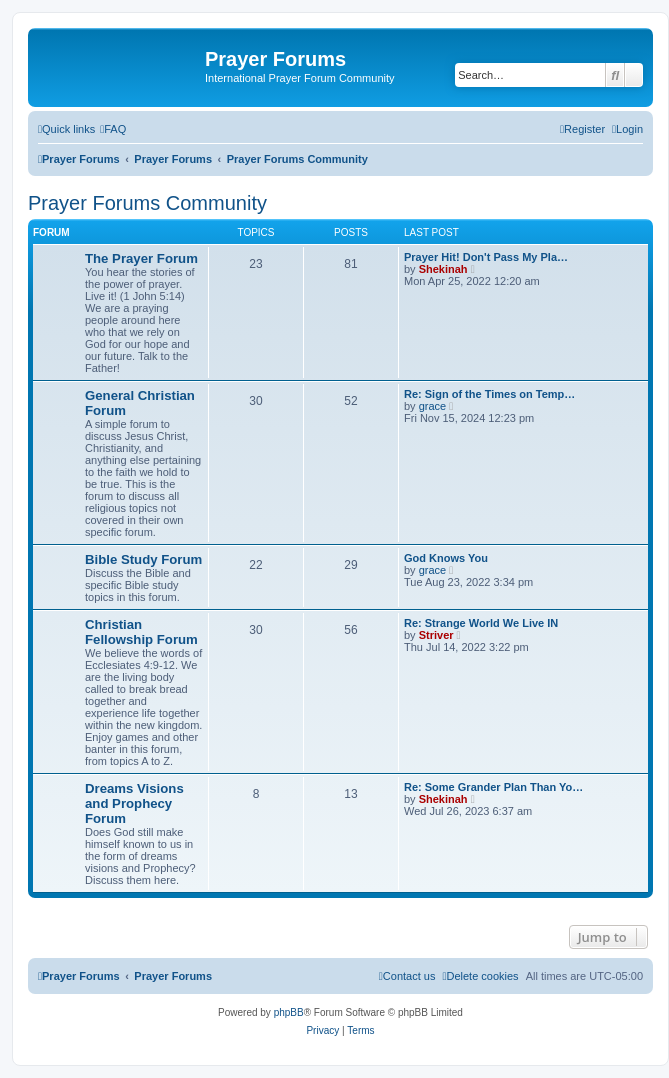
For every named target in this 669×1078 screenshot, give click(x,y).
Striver (436, 635)
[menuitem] (113, 129)
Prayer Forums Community (147, 203)
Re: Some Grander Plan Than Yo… (493, 787)
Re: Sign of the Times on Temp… (489, 394)
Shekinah (443, 269)
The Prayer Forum (141, 258)
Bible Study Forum (143, 559)
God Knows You (446, 558)
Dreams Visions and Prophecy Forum (134, 803)
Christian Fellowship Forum (141, 632)
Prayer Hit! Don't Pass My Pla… (486, 257)
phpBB (289, 1012)
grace (433, 406)
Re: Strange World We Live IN (481, 623)
